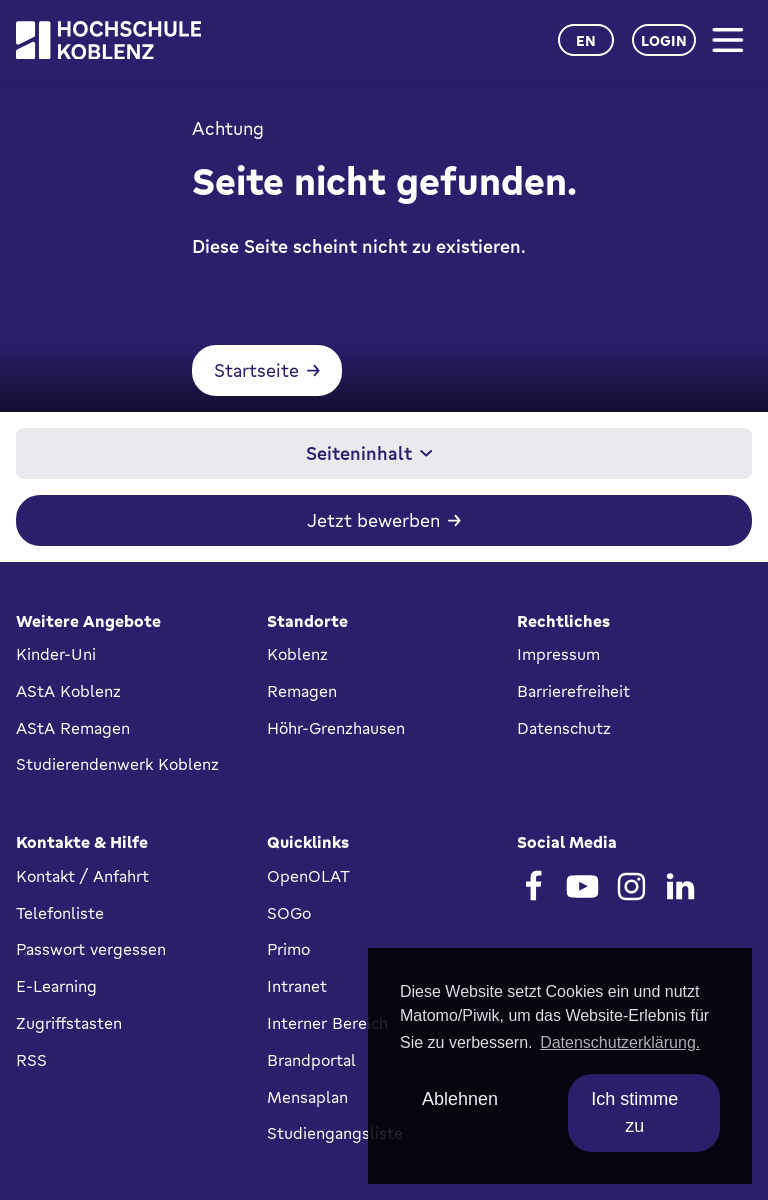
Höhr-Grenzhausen (336, 728)
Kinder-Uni (56, 654)
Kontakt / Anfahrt (82, 876)
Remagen (302, 691)
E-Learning (56, 986)
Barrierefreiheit (573, 691)
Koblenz (297, 654)
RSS (31, 1060)
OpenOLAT (308, 876)
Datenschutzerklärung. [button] (620, 1042)
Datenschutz (564, 728)
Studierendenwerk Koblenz (117, 764)
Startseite (256, 370)
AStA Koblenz (68, 691)
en (586, 40)
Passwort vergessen (91, 949)
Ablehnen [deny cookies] (460, 1099)
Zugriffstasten (69, 1023)
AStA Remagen (73, 728)
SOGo (289, 913)
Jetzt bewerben (373, 520)
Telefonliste (60, 913)
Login (664, 40)
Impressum (558, 654)
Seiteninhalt (369, 453)
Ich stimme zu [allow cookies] (634, 1112)
